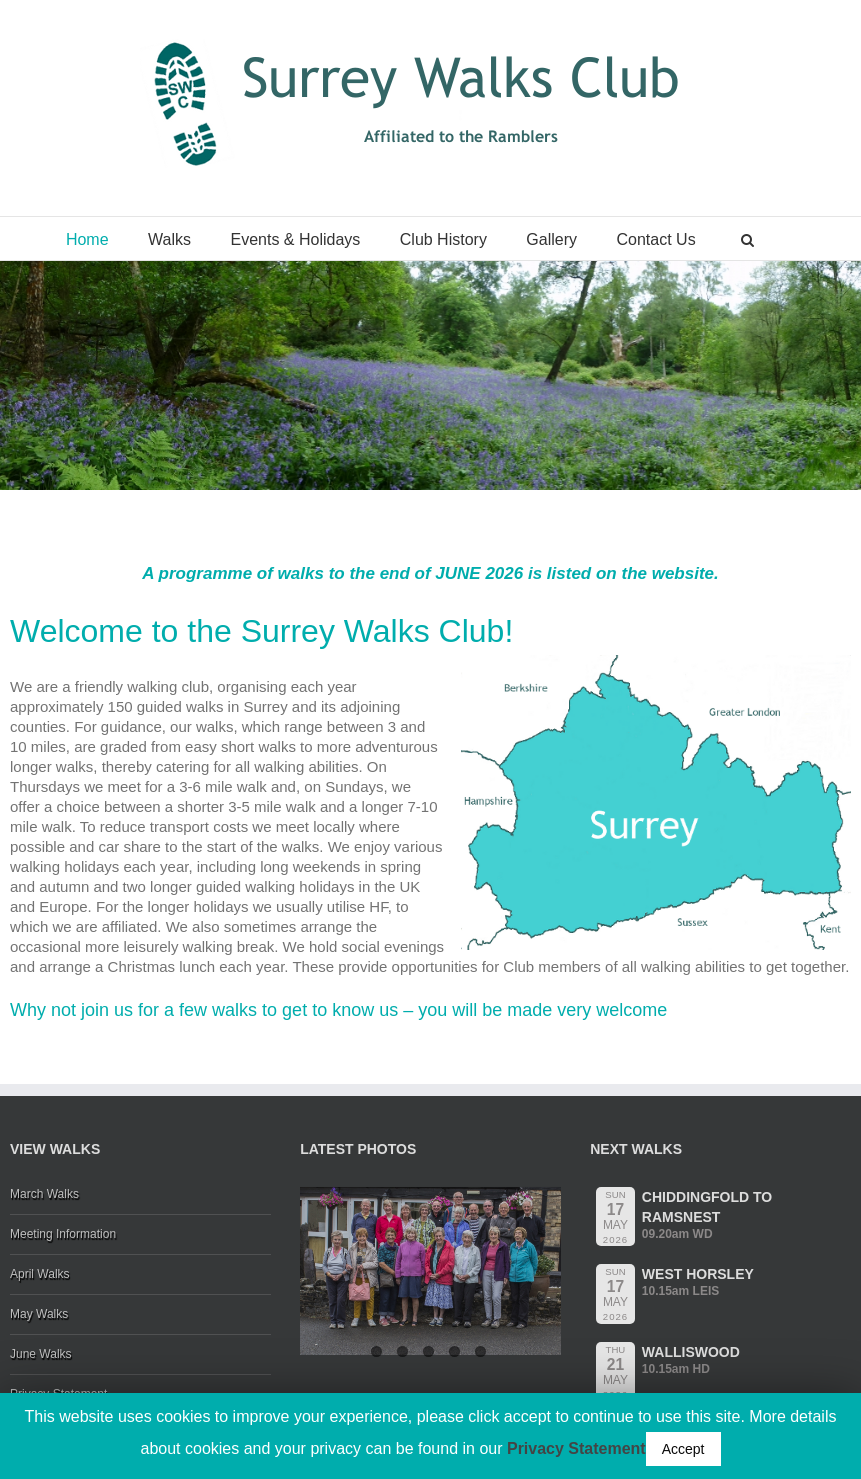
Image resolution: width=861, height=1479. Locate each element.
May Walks (39, 1314)
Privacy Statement (576, 1448)
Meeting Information (63, 1234)
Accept (683, 1449)
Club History (443, 239)
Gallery (551, 239)
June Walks (41, 1354)
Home (87, 239)
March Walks (44, 1194)
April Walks (40, 1274)
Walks (169, 239)
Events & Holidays (295, 239)
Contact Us (656, 239)
